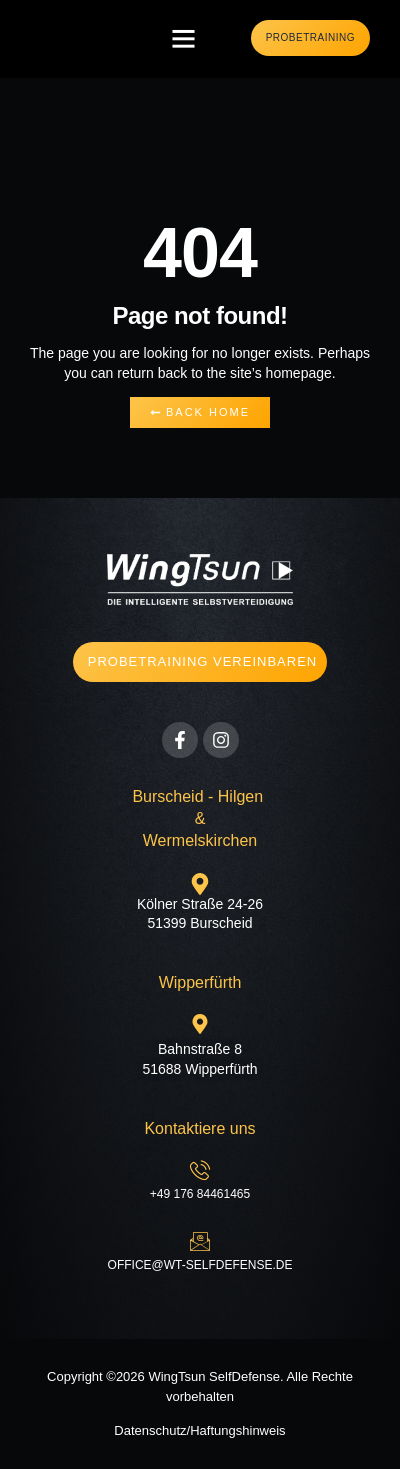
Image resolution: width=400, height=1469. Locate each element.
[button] (184, 39)
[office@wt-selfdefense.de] (200, 1241)
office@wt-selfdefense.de (200, 1265)
